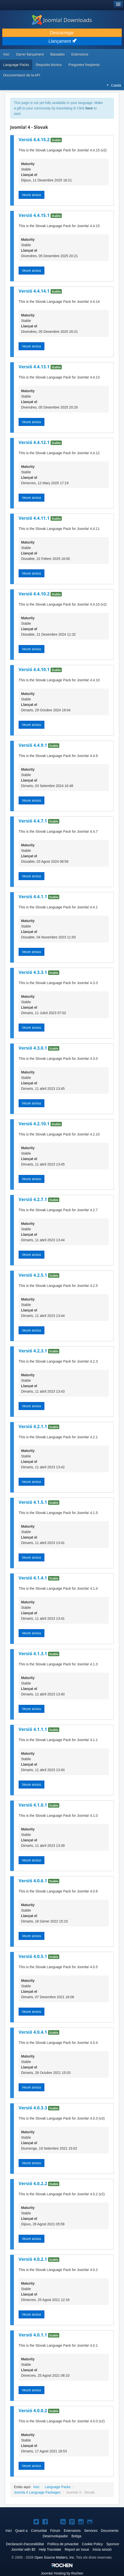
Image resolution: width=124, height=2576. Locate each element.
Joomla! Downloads (62, 20)
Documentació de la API (21, 75)
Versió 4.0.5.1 (33, 1956)
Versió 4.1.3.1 (33, 1653)
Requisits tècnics (49, 65)
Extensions (79, 54)
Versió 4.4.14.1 (35, 291)
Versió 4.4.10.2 (35, 594)
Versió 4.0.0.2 (33, 2410)
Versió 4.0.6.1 (33, 1881)
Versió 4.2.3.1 (33, 1351)
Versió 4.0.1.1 (33, 2335)
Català (114, 85)
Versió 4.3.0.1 (33, 1048)
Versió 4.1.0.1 (33, 1805)
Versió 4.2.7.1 (33, 1199)
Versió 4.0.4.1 (33, 2032)
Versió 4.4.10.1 (35, 669)
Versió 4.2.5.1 (33, 1275)
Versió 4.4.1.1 (33, 896)
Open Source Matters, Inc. (54, 2557)
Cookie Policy (92, 2544)
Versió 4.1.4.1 (33, 1578)
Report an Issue (77, 2549)
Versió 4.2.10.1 (35, 1124)
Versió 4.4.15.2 (35, 139)
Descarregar (62, 32)
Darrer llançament (30, 54)
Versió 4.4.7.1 (33, 821)
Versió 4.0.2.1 (33, 2259)
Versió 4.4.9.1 (33, 745)
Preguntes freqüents (84, 65)
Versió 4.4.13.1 (35, 367)
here (89, 108)
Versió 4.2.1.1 (33, 1426)
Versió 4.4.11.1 (35, 518)
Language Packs (16, 65)
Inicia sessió (102, 2549)
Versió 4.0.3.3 (33, 2108)
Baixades (57, 54)
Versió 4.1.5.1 (33, 1502)
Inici (6, 54)
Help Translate (50, 2549)
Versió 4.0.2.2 (33, 2183)
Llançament (61, 41)
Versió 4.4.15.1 (35, 215)
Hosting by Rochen (62, 2573)
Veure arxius (31, 195)
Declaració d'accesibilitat (25, 2544)
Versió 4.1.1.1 (33, 1729)
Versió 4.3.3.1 (33, 972)
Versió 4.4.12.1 (35, 442)
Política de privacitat (62, 2544)
